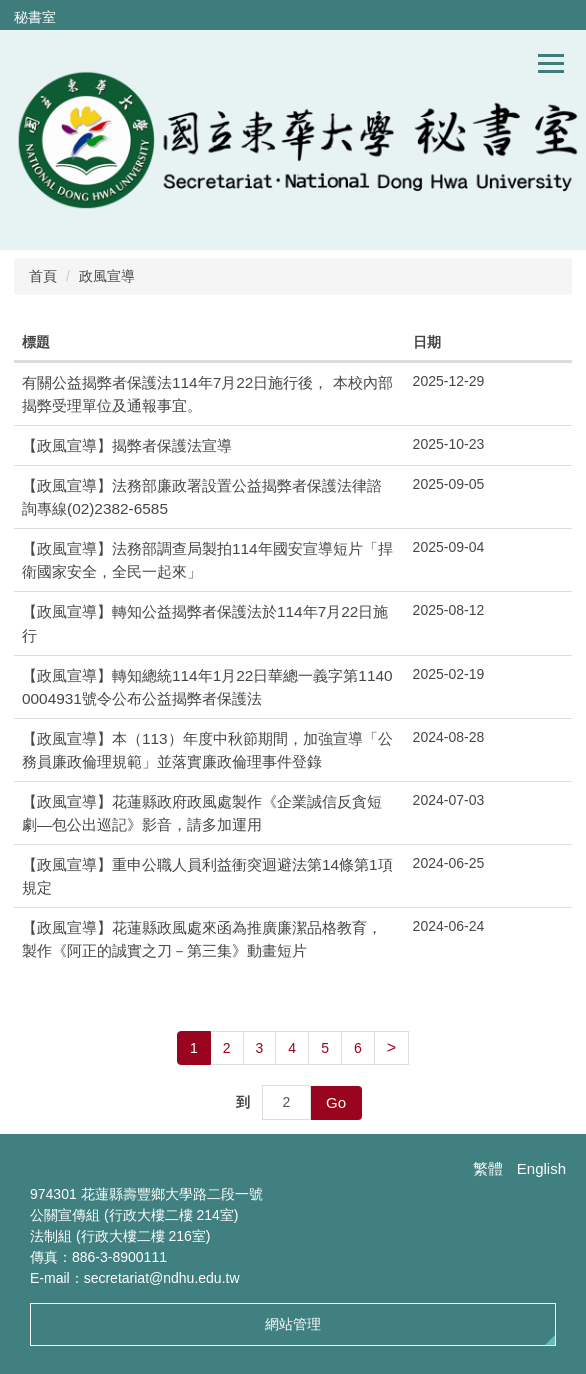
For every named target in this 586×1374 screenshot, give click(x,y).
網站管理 (293, 1324)
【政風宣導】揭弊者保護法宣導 (127, 445)
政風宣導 (107, 276)
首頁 (43, 276)
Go (336, 1102)
